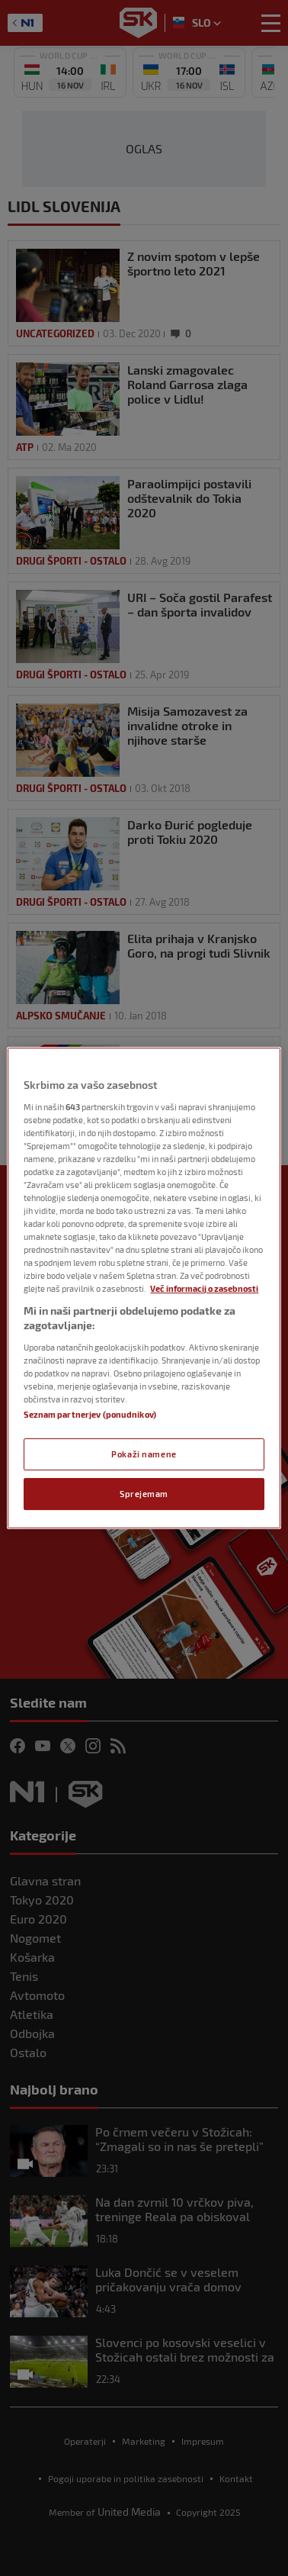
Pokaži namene (143, 1454)
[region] (143, 1288)
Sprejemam (144, 1494)
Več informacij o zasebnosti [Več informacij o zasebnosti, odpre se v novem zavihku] (204, 1289)
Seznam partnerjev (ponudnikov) (89, 1414)
